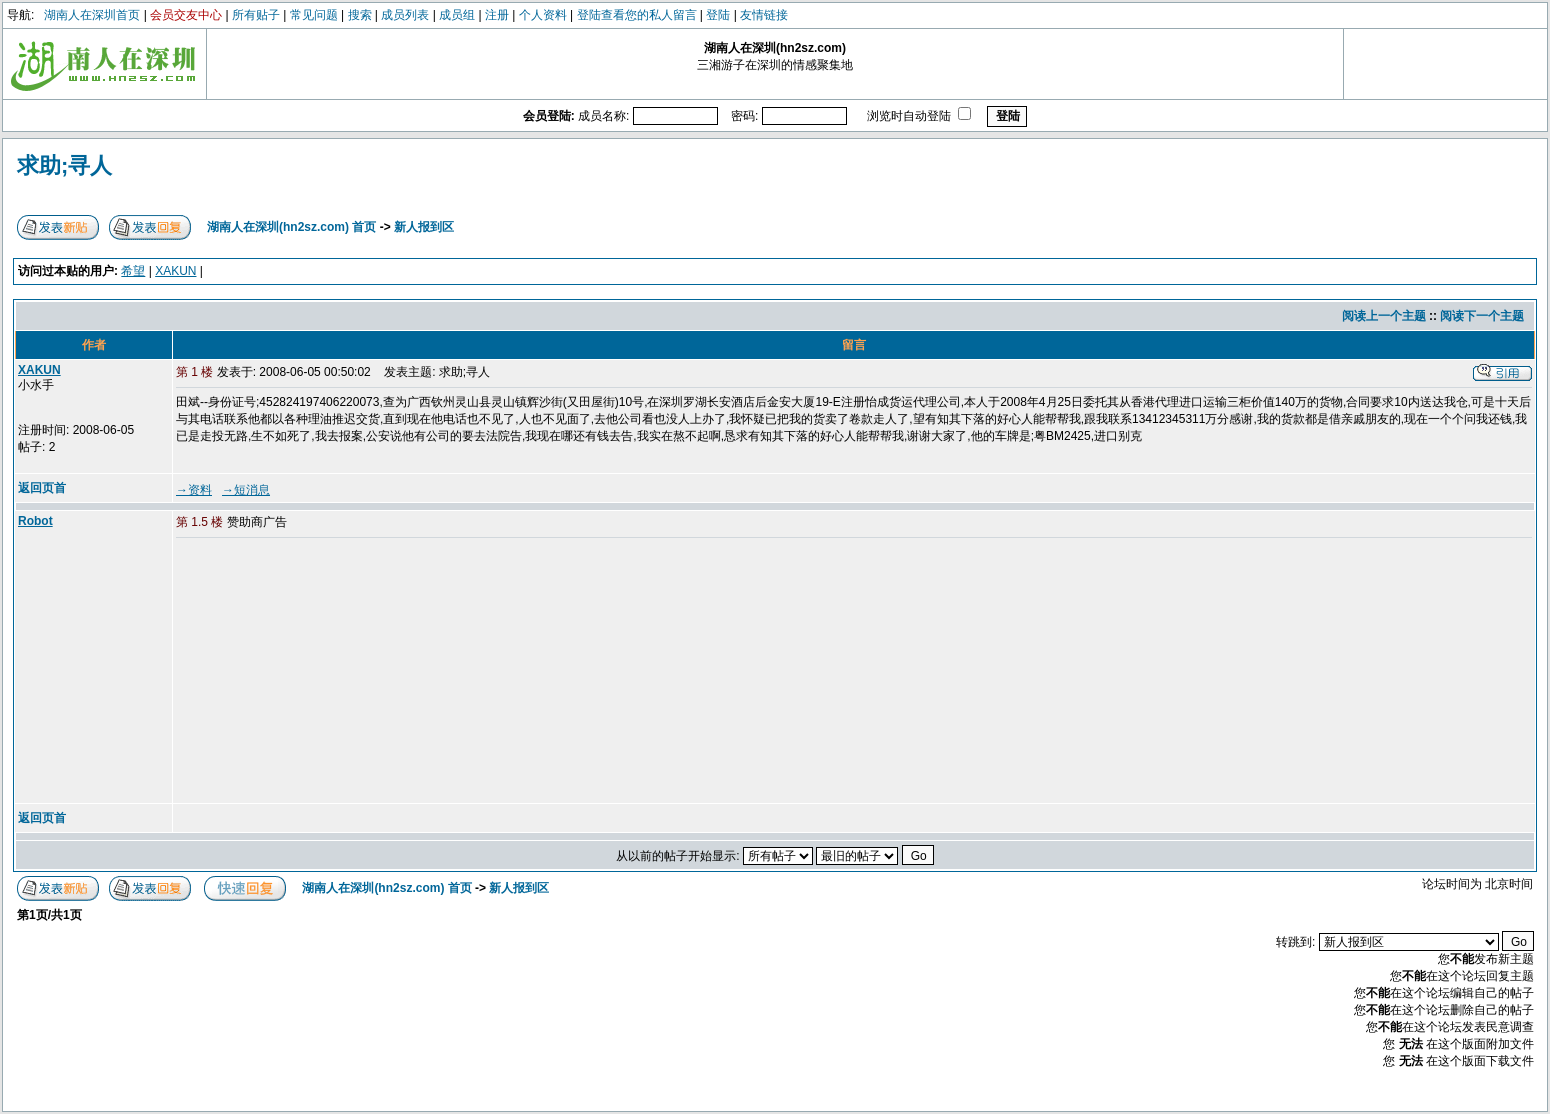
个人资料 (543, 15)
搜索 (360, 15)
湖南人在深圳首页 (92, 15)
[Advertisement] (329, 672)
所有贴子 (256, 15)
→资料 (194, 490)
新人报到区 (424, 227)
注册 (497, 15)
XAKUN (175, 271)
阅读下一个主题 (1482, 316)
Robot (35, 521)
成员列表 (405, 15)
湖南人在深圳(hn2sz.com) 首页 (291, 227)
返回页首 (42, 488)
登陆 (718, 15)
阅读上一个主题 (1384, 316)
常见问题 (314, 15)
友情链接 (764, 15)
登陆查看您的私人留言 (637, 15)
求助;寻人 (64, 165)
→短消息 (246, 490)
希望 (133, 271)
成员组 (457, 15)
